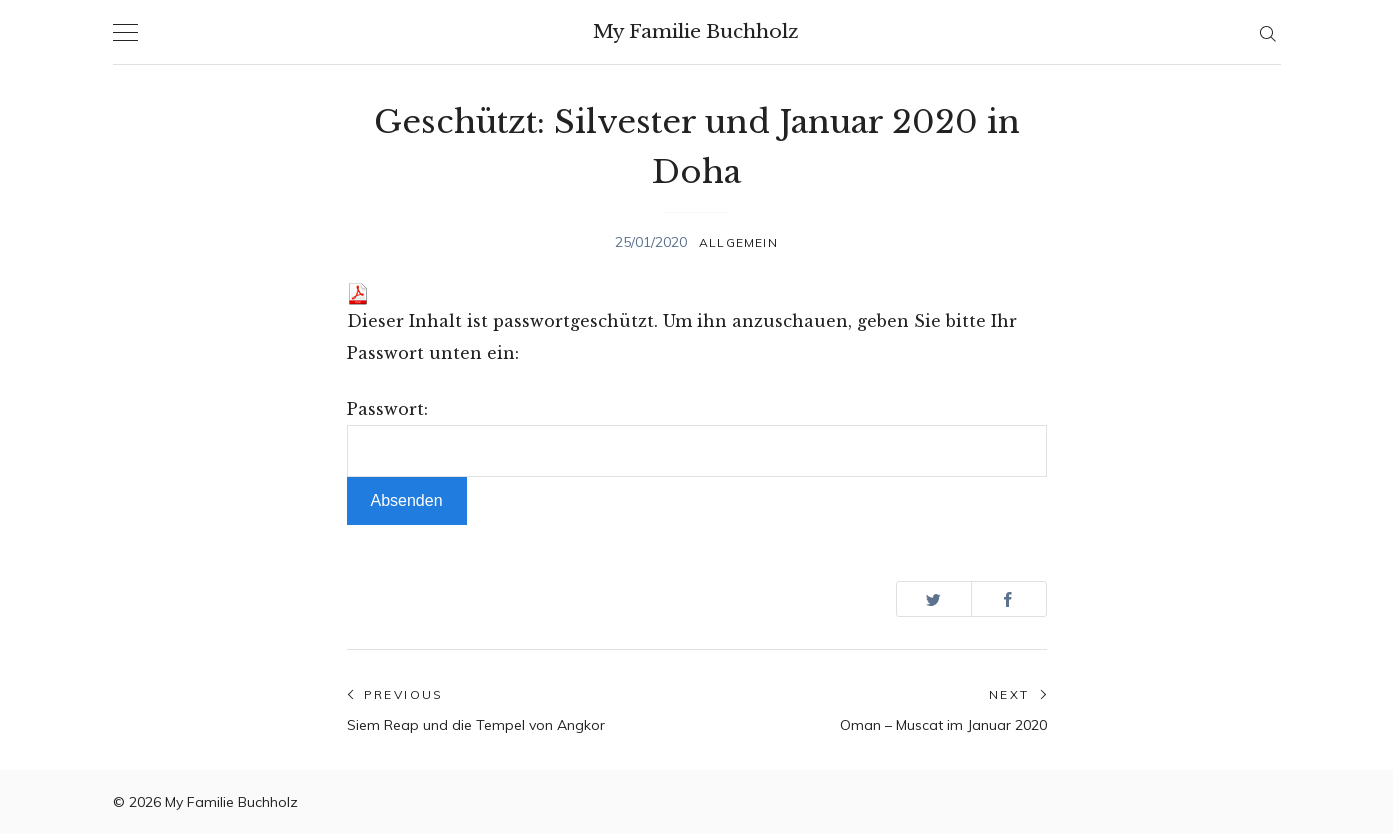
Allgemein (738, 242)
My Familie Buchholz (696, 31)
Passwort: (697, 438)
